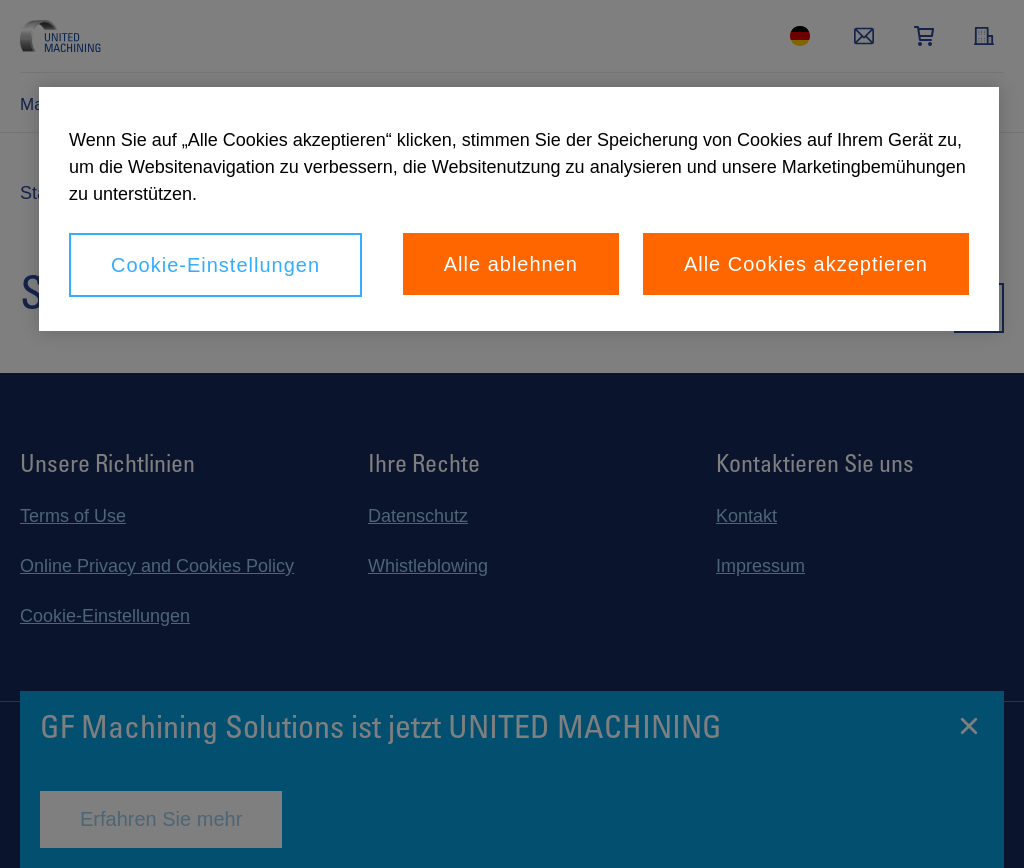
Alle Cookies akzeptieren (806, 264)
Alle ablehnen (511, 264)
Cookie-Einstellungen (215, 265)
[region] (519, 209)
